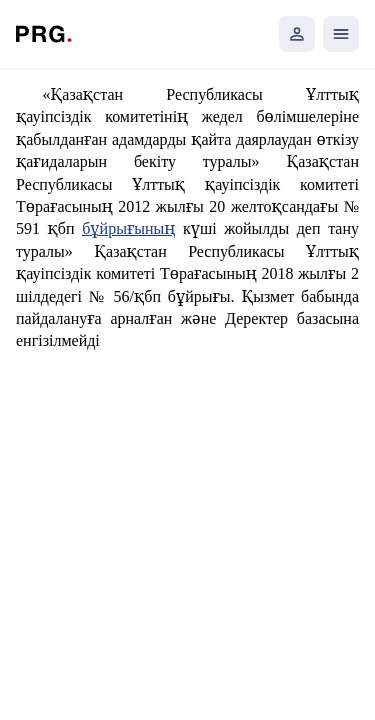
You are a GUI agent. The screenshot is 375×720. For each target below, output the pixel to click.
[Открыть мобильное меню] (341, 34)
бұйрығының (128, 228)
